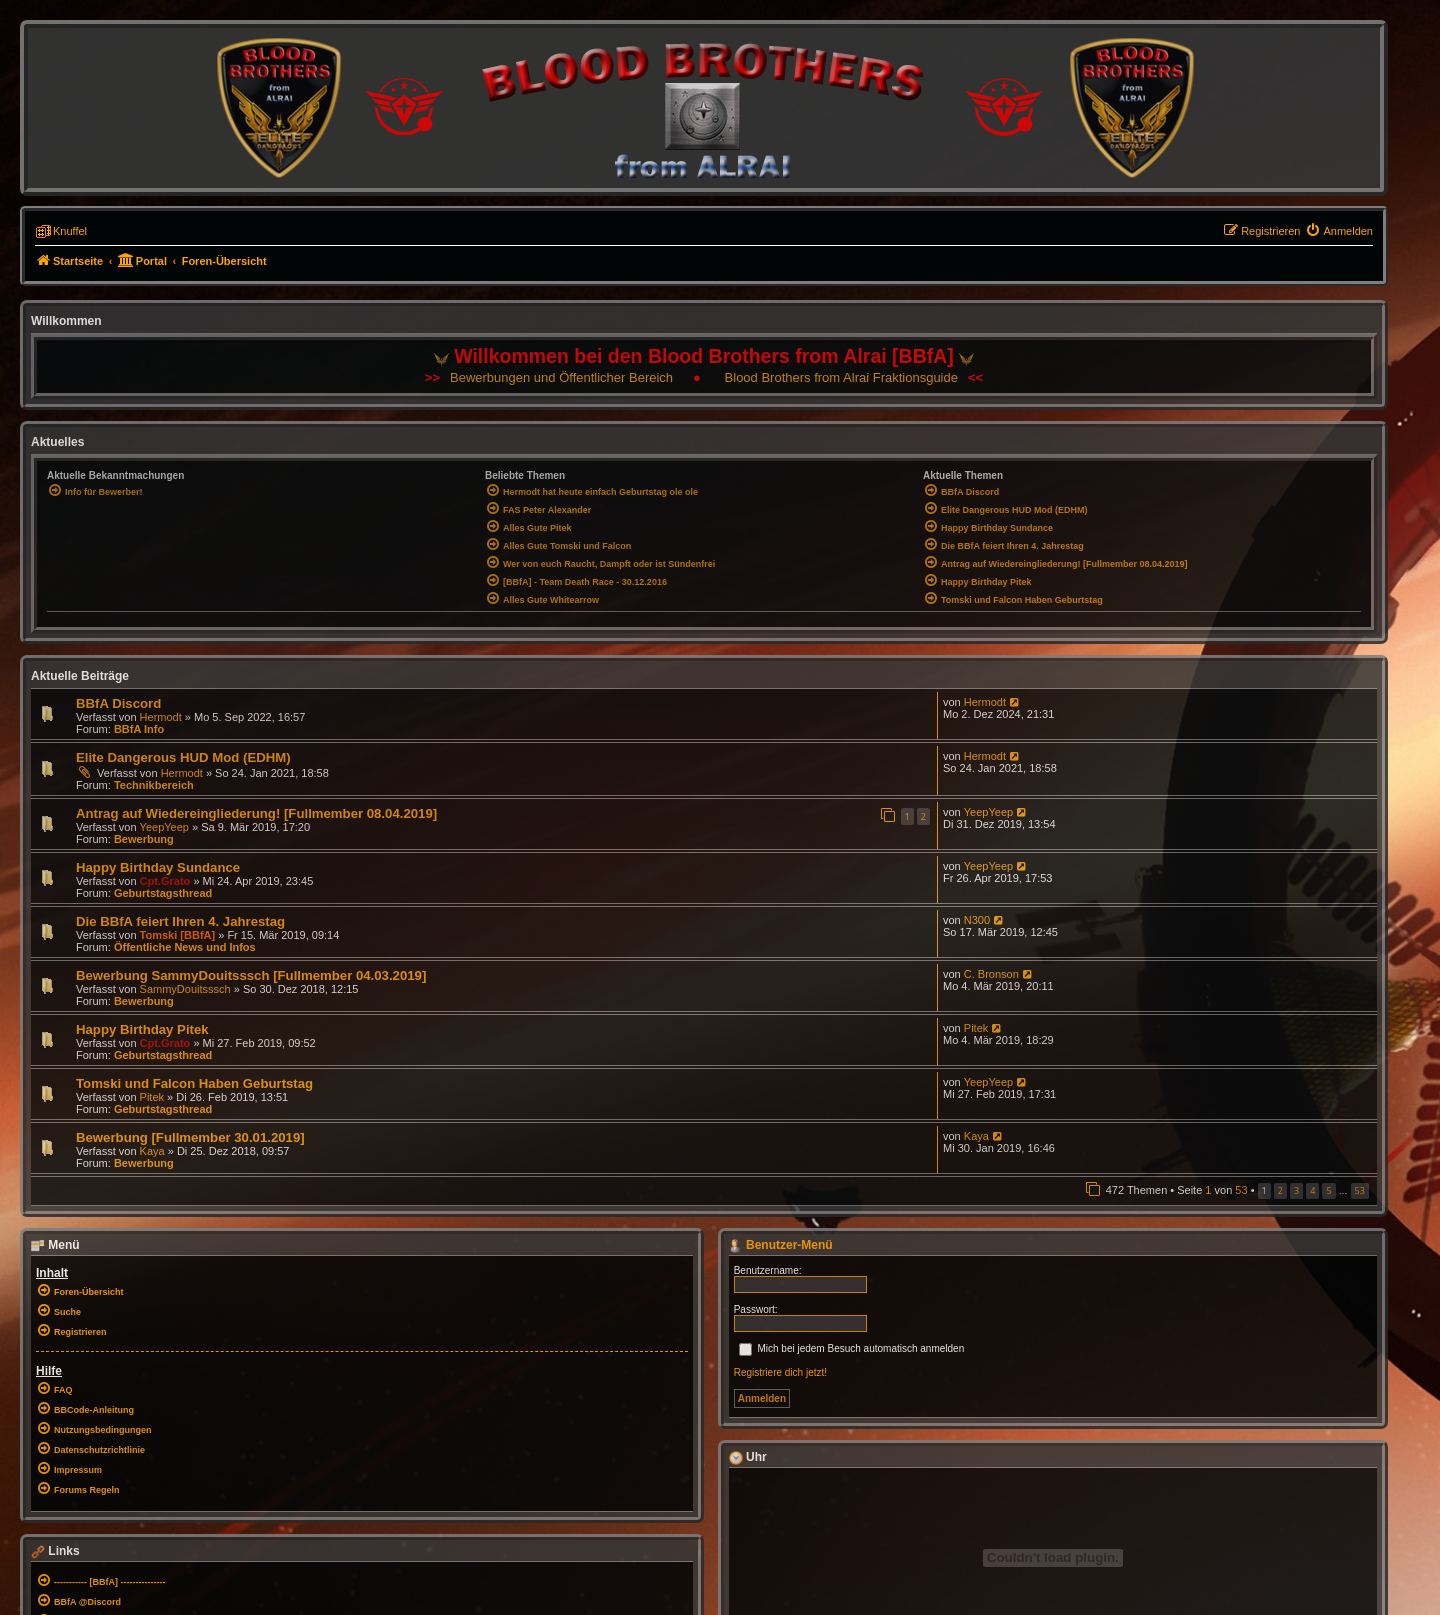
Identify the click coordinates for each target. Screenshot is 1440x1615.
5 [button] (1328, 1190)
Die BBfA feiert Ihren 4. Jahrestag (180, 921)
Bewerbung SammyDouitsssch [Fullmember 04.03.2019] (251, 975)
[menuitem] (1339, 231)
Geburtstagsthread (163, 893)
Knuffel (70, 231)
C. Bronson (991, 974)
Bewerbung (144, 839)
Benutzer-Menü (781, 1245)
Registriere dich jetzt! (780, 1372)
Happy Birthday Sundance (158, 867)
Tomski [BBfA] (178, 935)
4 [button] (1312, 1190)
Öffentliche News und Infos (185, 947)
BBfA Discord (118, 703)
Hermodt (161, 717)
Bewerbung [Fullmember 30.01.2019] (190, 1137)
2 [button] (1280, 1190)
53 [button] (1360, 1190)
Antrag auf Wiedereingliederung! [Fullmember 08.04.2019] (256, 813)
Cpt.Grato (165, 881)
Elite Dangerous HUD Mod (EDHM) (183, 757)
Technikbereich (154, 785)
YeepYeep (164, 827)
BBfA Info (139, 729)
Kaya (152, 1151)
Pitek (976, 1028)
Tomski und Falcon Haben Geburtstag (194, 1083)
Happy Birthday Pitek (142, 1029)
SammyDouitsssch (185, 989)
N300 (977, 920)
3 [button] (1296, 1190)
